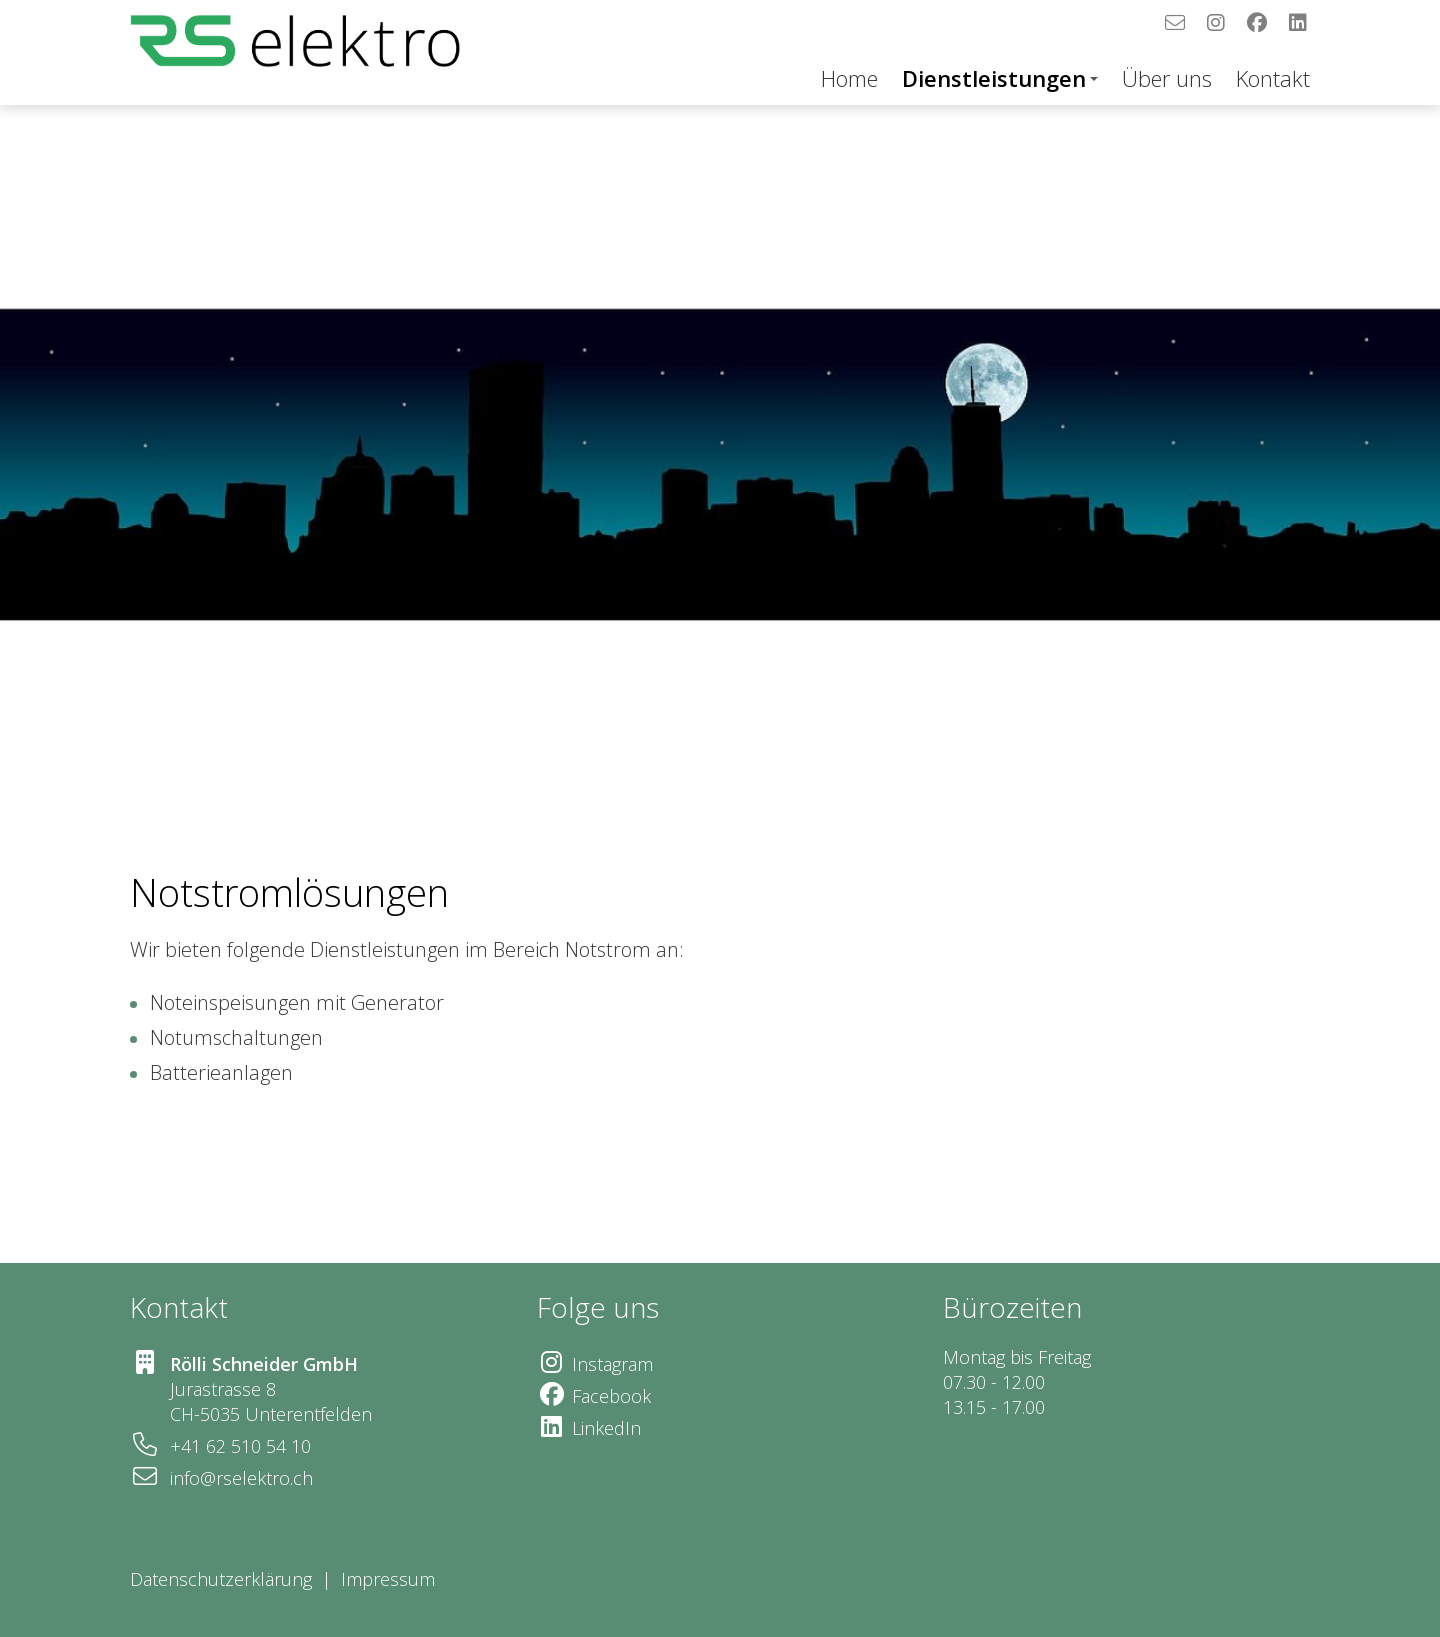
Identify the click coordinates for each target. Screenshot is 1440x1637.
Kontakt (1273, 78)
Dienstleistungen (1000, 78)
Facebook (611, 1396)
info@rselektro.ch (241, 1478)
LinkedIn (606, 1428)
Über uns (1167, 78)
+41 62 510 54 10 (240, 1446)
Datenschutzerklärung (221, 1579)
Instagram (612, 1364)
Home (849, 78)
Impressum (390, 1579)
